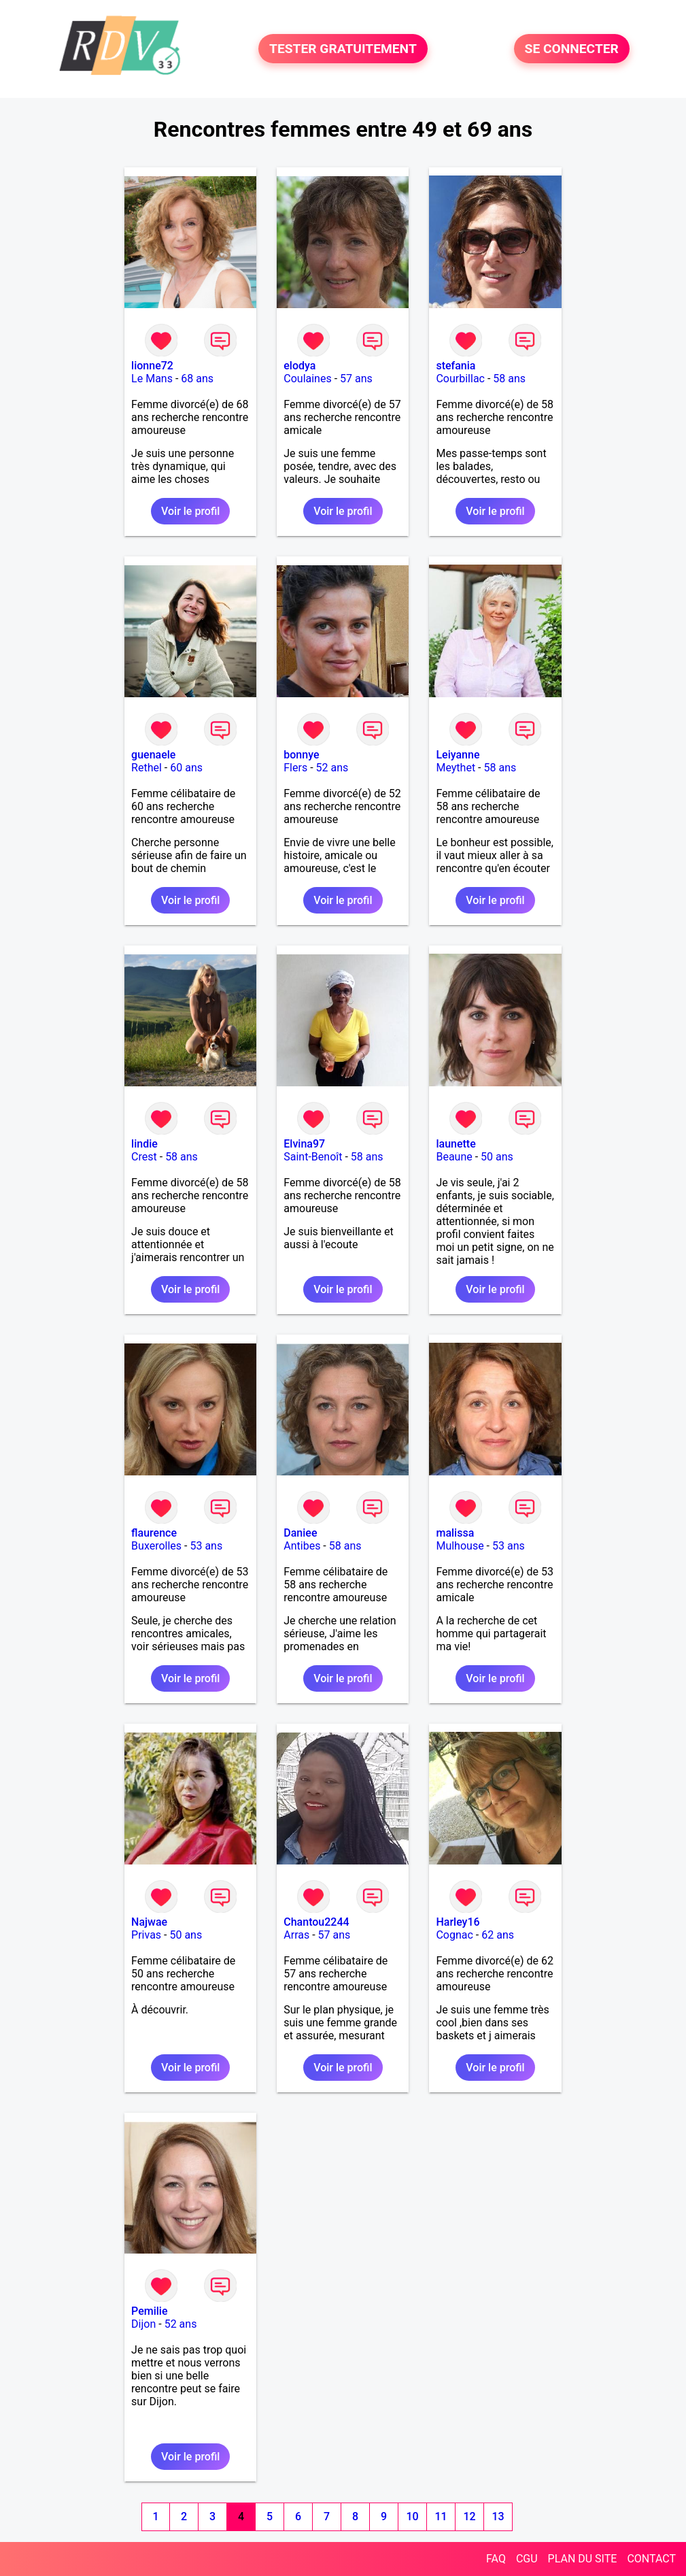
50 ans (497, 1156)
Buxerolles (156, 1545)
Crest (144, 1156)
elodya (299, 365)
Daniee (300, 1532)
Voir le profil (190, 511)
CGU (527, 2558)
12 (470, 2516)
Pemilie (149, 2311)
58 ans (509, 378)
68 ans (197, 378)
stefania (455, 365)
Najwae (149, 1922)
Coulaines (307, 378)
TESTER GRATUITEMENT (343, 48)
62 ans (497, 1934)
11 (441, 2516)
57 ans (356, 378)
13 (498, 2516)
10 (413, 2516)
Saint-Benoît (313, 1156)
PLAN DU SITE (582, 2558)
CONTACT (651, 2558)
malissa (455, 1532)
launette (455, 1143)
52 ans (332, 767)
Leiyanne (457, 754)
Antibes (302, 1545)
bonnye (301, 754)
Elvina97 (304, 1143)
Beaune (454, 1156)
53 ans (206, 1545)
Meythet (455, 767)
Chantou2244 (316, 1922)
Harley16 (457, 1922)
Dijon (143, 2324)
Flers (295, 767)
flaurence (154, 1532)
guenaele (153, 754)
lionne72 (152, 365)
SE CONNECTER (572, 48)
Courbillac (460, 378)
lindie (144, 1143)
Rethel (146, 767)
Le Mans (152, 378)
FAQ (496, 2558)
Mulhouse (459, 1545)
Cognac (454, 1934)
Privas (146, 1934)
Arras (296, 1934)
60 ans (186, 767)
